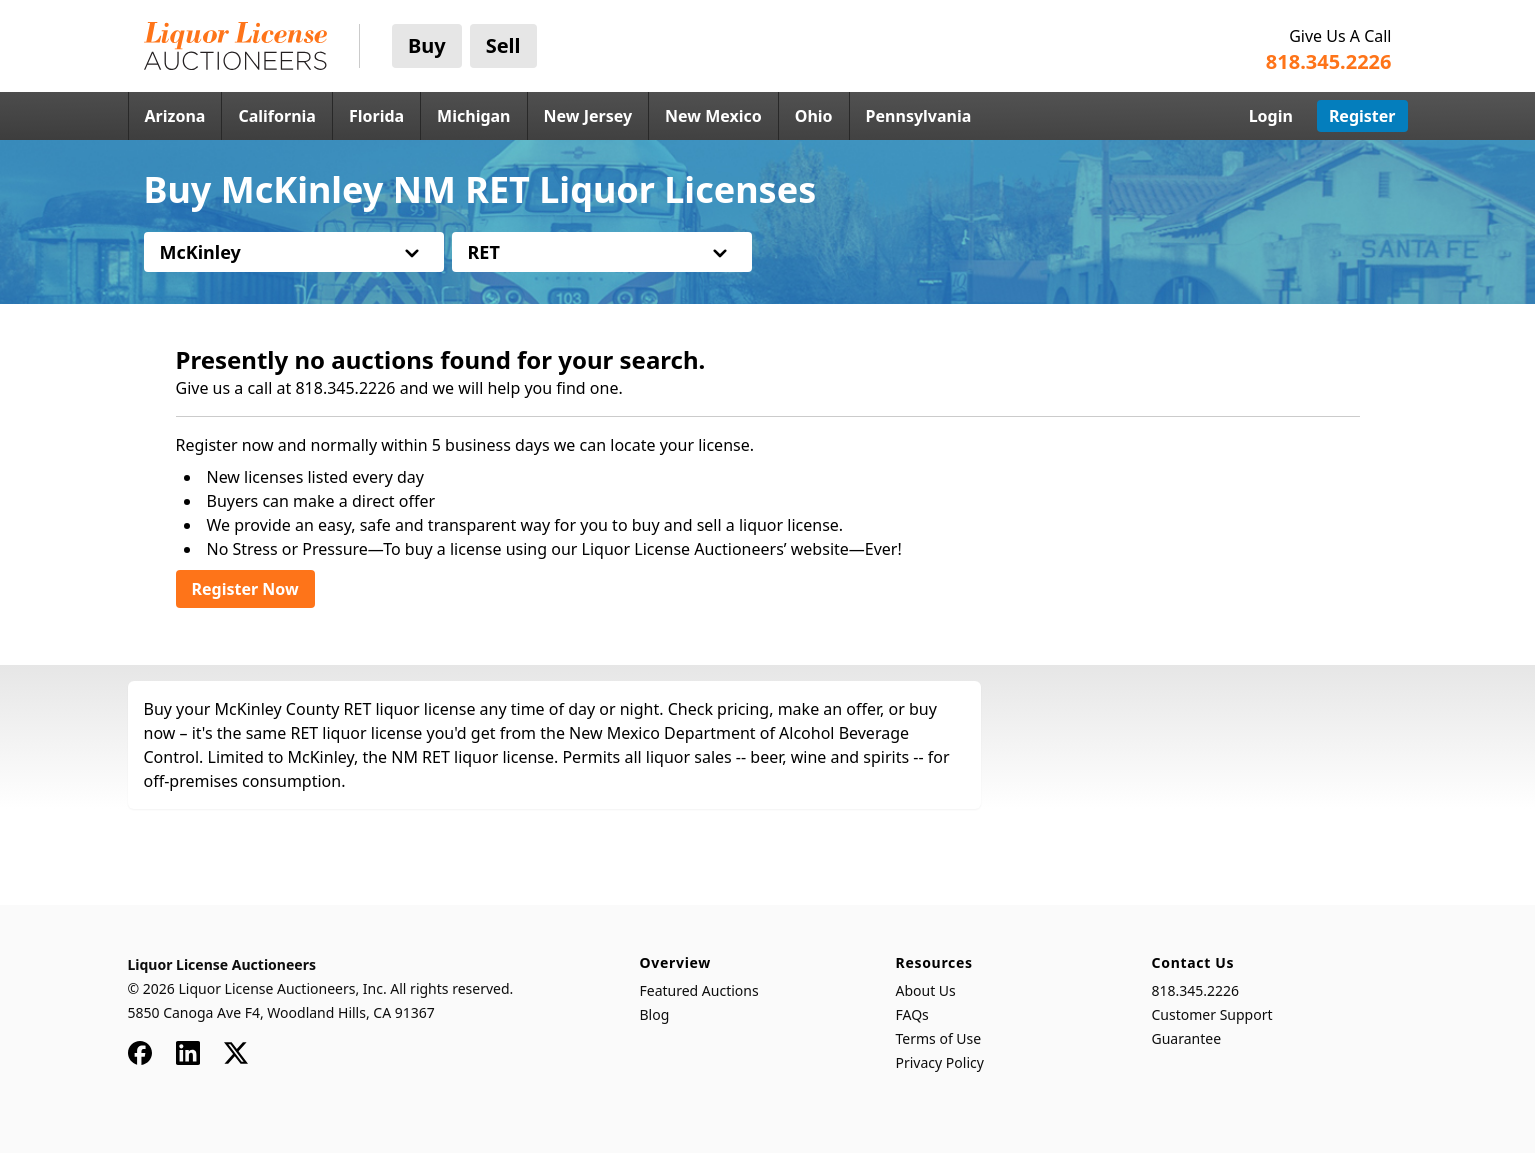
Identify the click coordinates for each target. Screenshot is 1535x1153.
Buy (427, 45)
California (277, 116)
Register (1362, 116)
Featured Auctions (699, 990)
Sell (503, 45)
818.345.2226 (1196, 990)
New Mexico (713, 116)
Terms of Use (939, 1038)
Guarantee (1187, 1038)
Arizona (175, 116)
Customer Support (1212, 1014)
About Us (926, 990)
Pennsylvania (919, 116)
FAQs (912, 1014)
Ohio (814, 116)
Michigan (473, 116)
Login (1271, 116)
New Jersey (588, 116)
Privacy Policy (940, 1062)
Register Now (245, 589)
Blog (655, 1014)
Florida (376, 116)
